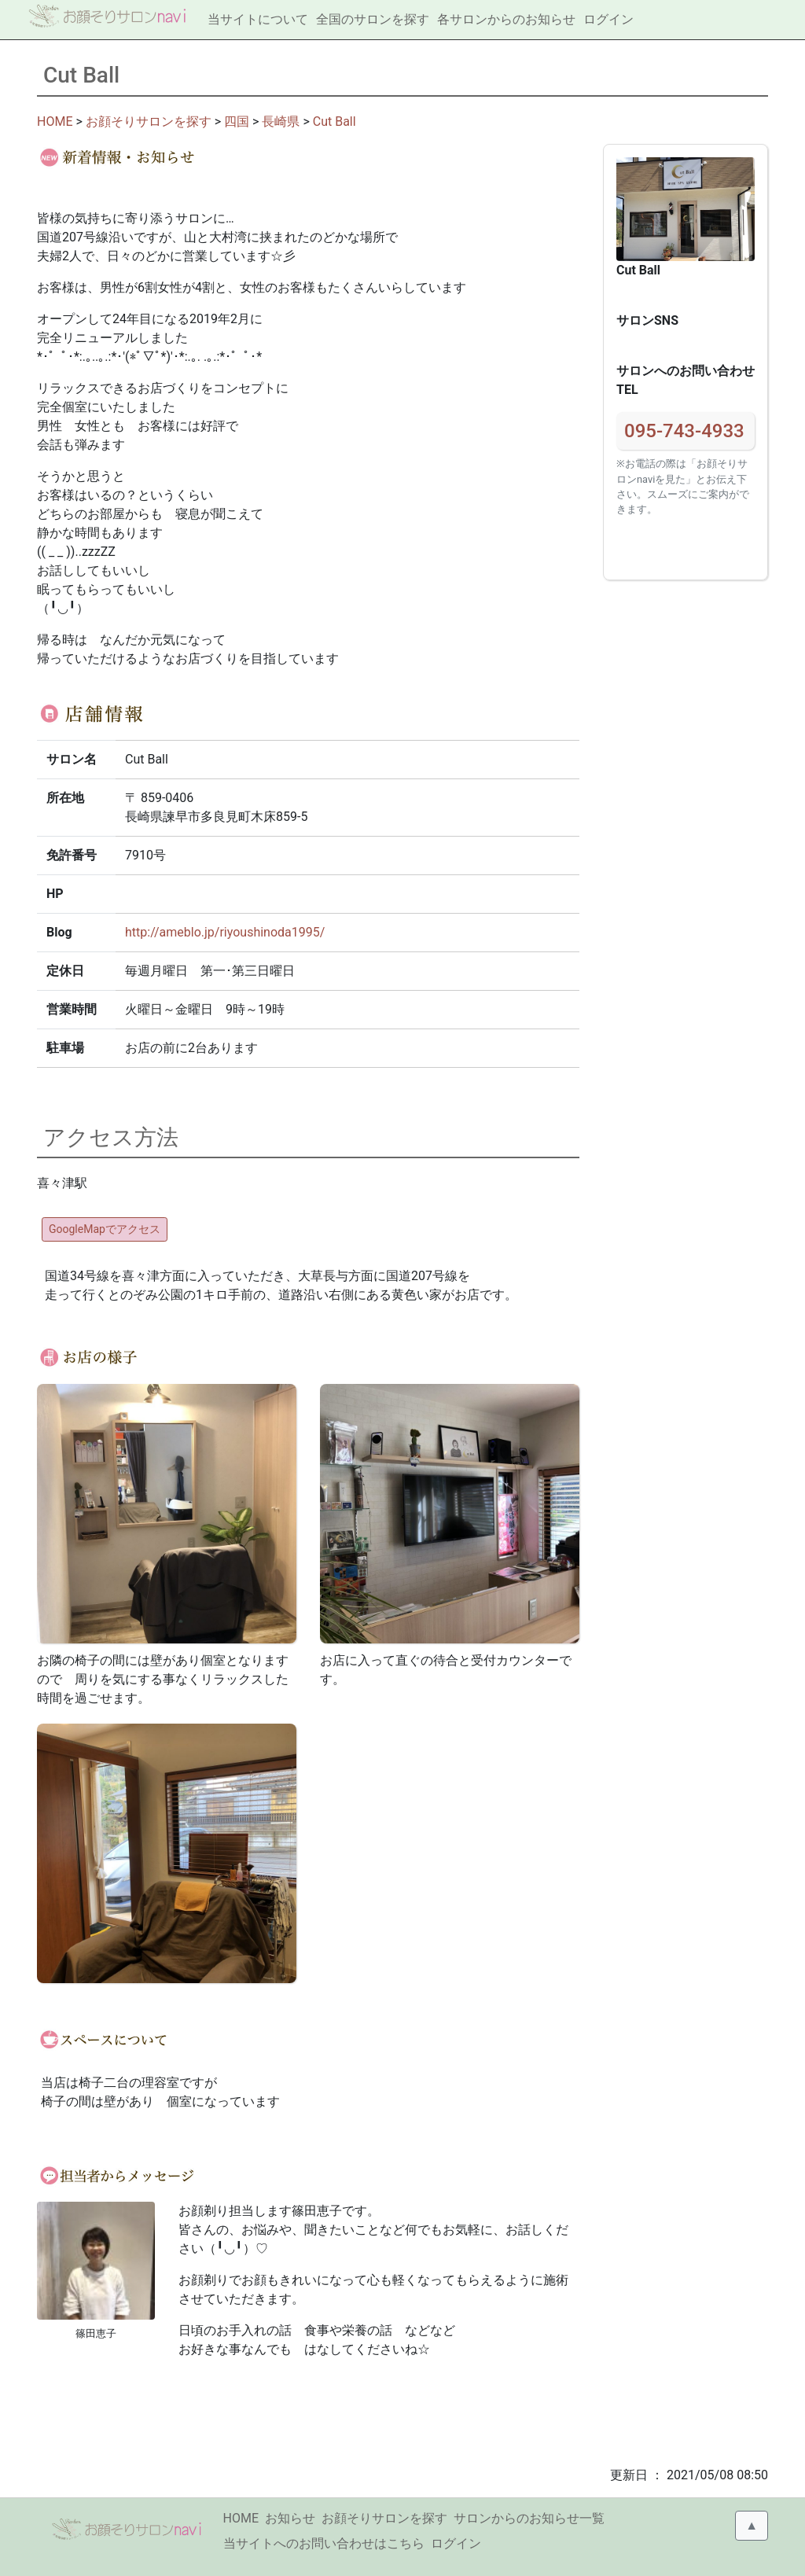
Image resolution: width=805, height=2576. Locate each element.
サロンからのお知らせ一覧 (529, 2518)
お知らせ (290, 2518)
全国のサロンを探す (372, 19)
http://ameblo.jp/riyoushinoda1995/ (225, 932)
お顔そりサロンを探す (148, 121)
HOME (54, 121)
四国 (236, 121)
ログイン (608, 19)
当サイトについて (258, 19)
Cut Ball (334, 121)
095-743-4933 (684, 431)
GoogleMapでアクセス (104, 1229)
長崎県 (281, 121)
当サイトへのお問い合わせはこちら (324, 2543)
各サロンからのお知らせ (506, 19)
